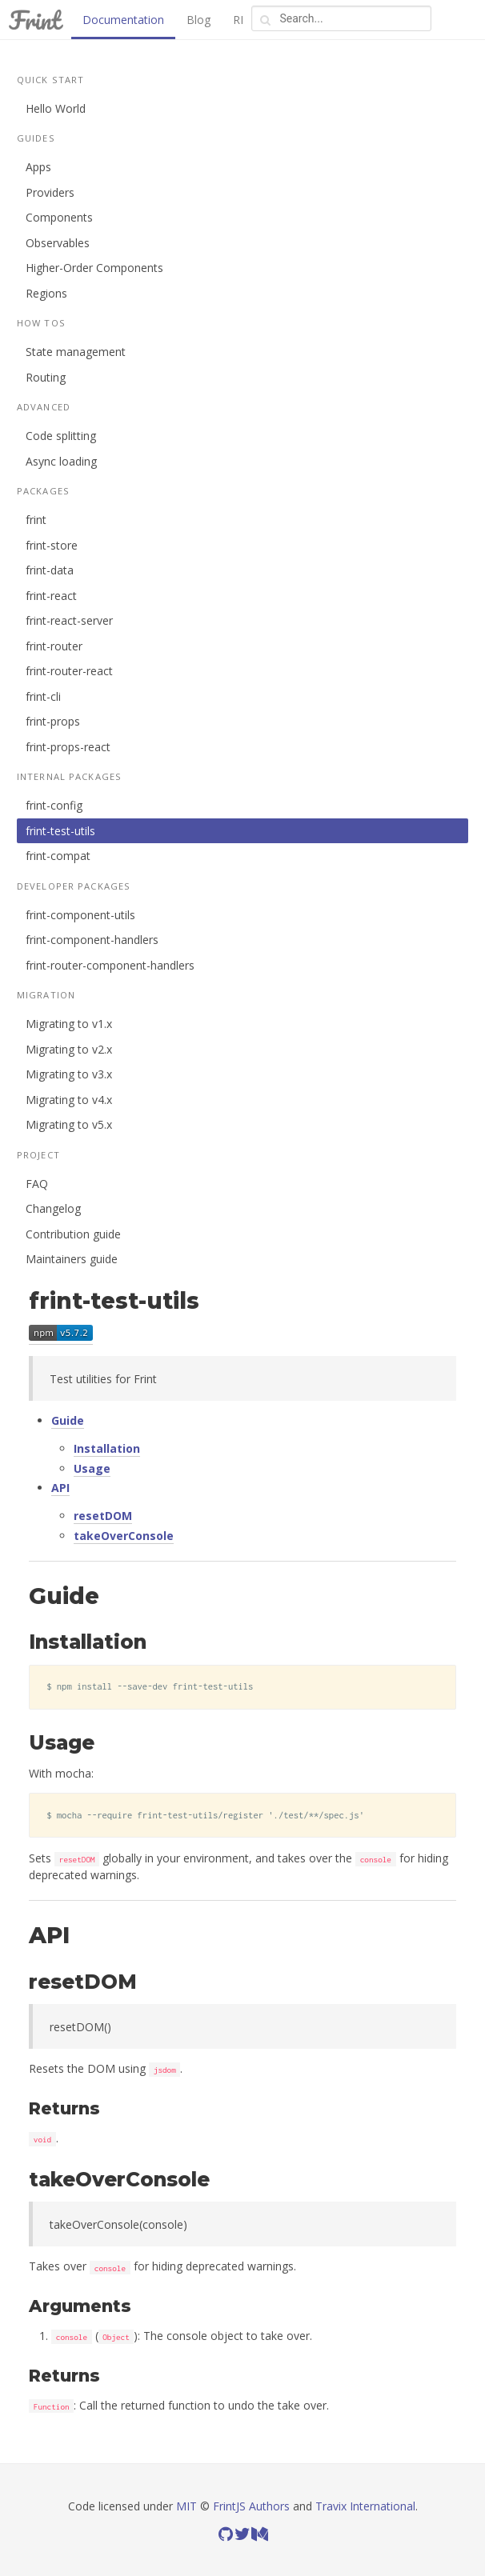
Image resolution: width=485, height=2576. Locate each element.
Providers (50, 192)
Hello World (56, 108)
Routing (46, 377)
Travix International (365, 2506)
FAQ (37, 1183)
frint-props (53, 721)
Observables (58, 242)
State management (76, 351)
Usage (92, 1468)
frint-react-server (69, 620)
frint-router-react (69, 670)
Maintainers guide (72, 1258)
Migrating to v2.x (69, 1049)
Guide (67, 1420)
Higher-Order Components (94, 267)
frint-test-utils (60, 830)
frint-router (54, 646)
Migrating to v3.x (69, 1074)
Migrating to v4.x (69, 1099)
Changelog (53, 1208)
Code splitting (61, 435)
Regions (46, 293)
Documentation (123, 19)
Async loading (61, 461)
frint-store (52, 545)
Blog (198, 19)
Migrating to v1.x (69, 1023)
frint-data (50, 570)
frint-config (54, 805)
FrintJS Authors (251, 2506)
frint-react (51, 595)
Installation (107, 1448)
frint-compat (58, 855)
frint (36, 519)
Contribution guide (73, 1234)
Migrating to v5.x (69, 1124)
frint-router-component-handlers (110, 965)
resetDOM (103, 1515)
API (60, 1487)
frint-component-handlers (92, 939)
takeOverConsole (124, 1535)
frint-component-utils (80, 914)
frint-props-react (68, 746)
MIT (186, 2506)
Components (59, 217)
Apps (38, 166)
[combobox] (341, 18)
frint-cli (43, 696)
